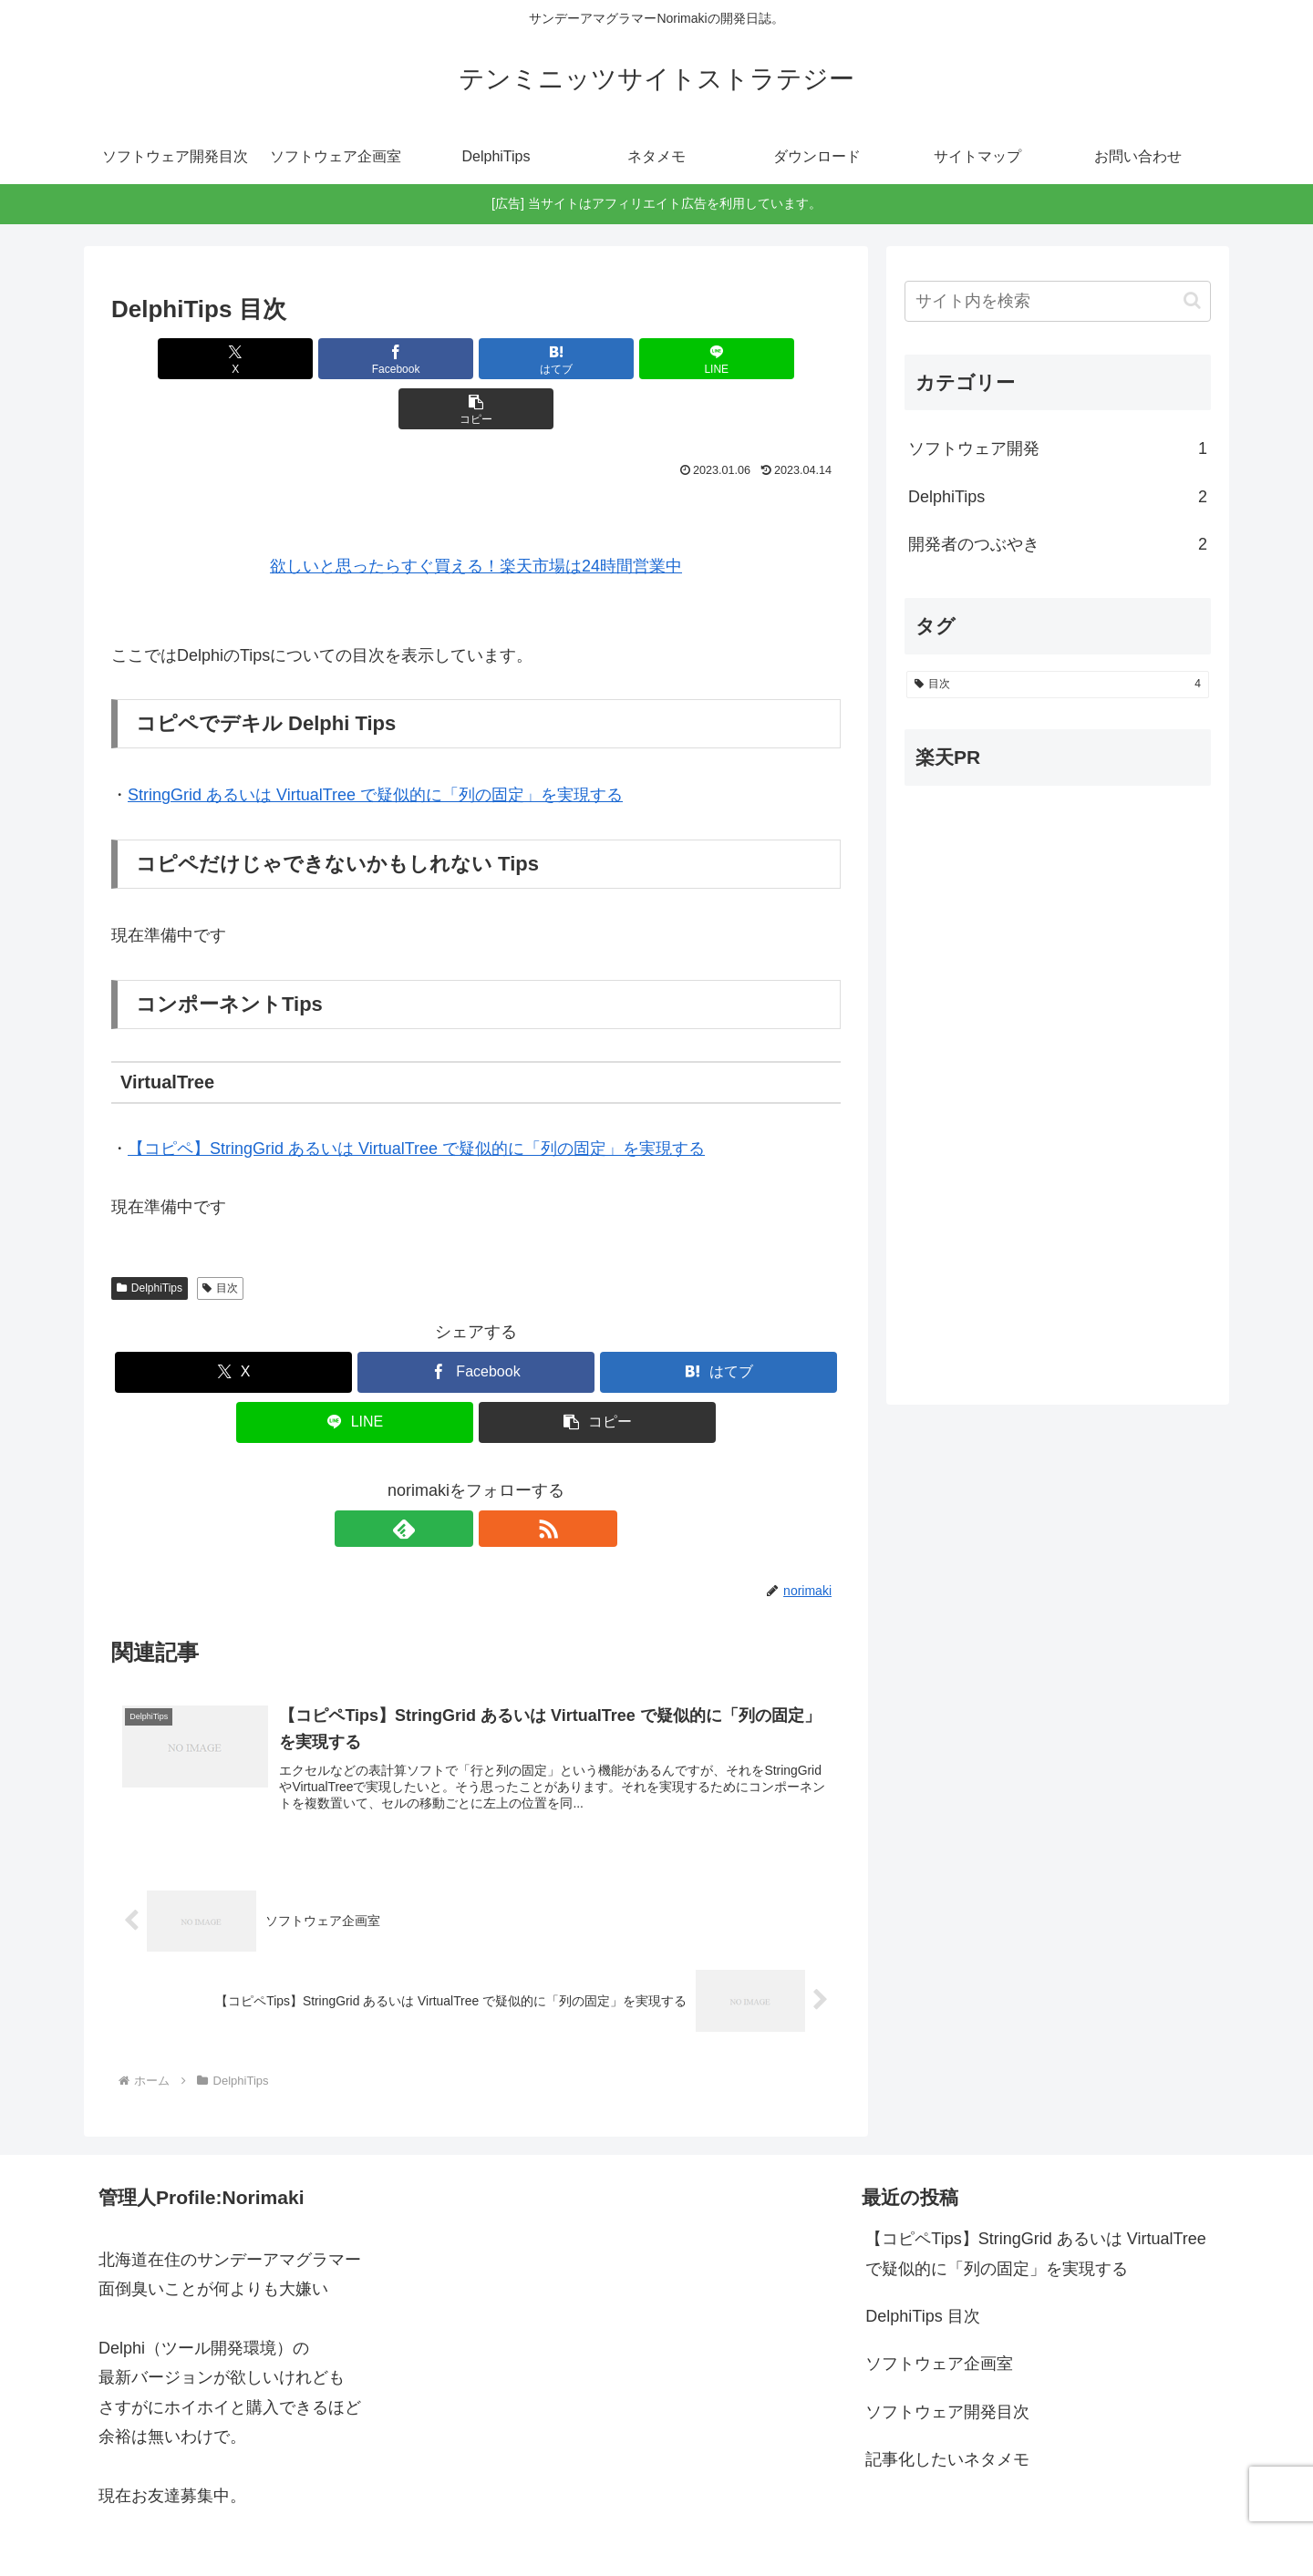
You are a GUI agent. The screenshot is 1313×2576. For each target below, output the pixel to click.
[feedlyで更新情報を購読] (455, 1478)
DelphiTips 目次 (922, 2269)
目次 (220, 1237)
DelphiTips (149, 1237)
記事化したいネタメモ (947, 2412)
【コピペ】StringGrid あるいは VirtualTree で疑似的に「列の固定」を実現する (416, 1098)
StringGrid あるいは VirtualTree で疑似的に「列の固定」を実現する (375, 745)
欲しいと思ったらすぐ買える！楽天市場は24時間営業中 (476, 516)
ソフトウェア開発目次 (947, 2364)
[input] (1058, 301)
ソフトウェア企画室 (939, 2316)
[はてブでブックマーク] (476, 358)
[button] (721, 358)
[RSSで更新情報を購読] (497, 1478)
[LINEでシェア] (598, 358)
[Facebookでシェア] (353, 358)
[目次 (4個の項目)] (1057, 684)
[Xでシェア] (230, 358)
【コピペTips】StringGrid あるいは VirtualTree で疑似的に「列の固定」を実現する (1035, 2206)
